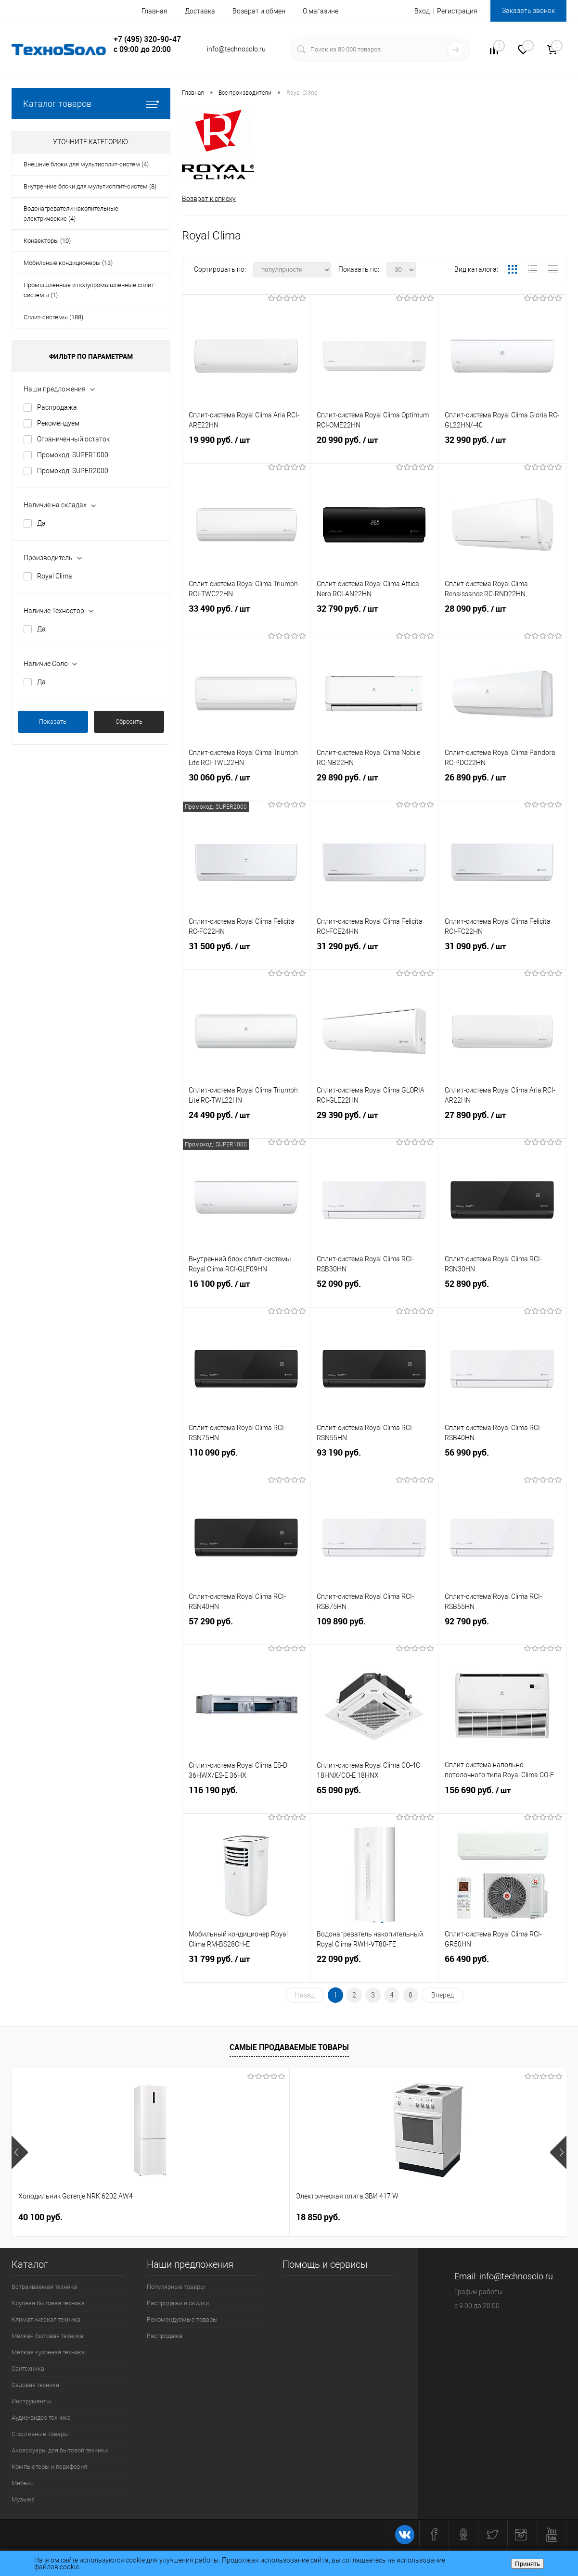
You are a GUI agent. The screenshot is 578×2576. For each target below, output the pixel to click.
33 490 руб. (246, 619)
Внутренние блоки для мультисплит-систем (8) (90, 186)
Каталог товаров (91, 103)
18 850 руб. (179, 2217)
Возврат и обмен (258, 11)
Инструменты (31, 2401)
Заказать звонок (528, 10)
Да (41, 523)
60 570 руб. (457, 2217)
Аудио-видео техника (41, 2418)
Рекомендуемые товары (182, 2320)
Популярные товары (176, 2287)
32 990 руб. (502, 450)
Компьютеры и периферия (49, 2467)
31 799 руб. (246, 1969)
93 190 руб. (374, 1462)
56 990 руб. (502, 1462)
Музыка (23, 2499)
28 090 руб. (502, 619)
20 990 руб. (374, 450)
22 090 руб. (374, 1969)
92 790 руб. (502, 1631)
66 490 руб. (502, 1969)
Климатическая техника (46, 2320)
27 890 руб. (502, 1125)
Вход (422, 11)
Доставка (200, 11)
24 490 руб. (246, 1125)
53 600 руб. (326, 2217)
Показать (52, 721)
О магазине (320, 11)
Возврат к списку (209, 198)
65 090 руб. (374, 1800)
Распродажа (57, 407)
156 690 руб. (502, 1800)
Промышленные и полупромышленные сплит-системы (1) (90, 290)
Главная (154, 11)
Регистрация (457, 11)
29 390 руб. (374, 1125)
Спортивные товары (40, 2434)
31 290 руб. (374, 956)
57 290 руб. (246, 1631)
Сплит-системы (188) (53, 317)
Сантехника (28, 2369)
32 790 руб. (374, 619)
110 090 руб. (246, 1462)
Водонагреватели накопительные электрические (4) (71, 213)
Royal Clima (54, 576)
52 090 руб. (374, 1294)
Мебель (23, 2483)
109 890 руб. (374, 1631)
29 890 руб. (374, 788)
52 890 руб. (502, 1294)
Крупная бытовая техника (48, 2303)
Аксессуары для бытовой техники (60, 2450)
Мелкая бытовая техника (47, 2336)
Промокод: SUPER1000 (72, 455)
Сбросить (129, 721)
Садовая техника (35, 2385)
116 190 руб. (246, 1800)
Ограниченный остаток (73, 439)
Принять (527, 2563)
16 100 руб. (246, 1294)
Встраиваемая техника (44, 2287)
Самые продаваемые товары (289, 2048)
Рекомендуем (58, 423)
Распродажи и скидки (178, 2303)
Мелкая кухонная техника (48, 2352)
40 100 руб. (40, 2217)
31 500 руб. (246, 956)
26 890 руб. (502, 788)
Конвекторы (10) (47, 240)
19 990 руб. (246, 450)
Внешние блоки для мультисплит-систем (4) (86, 164)
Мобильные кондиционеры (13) (68, 262)
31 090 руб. (502, 956)
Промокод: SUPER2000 (72, 471)
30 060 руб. (246, 788)
